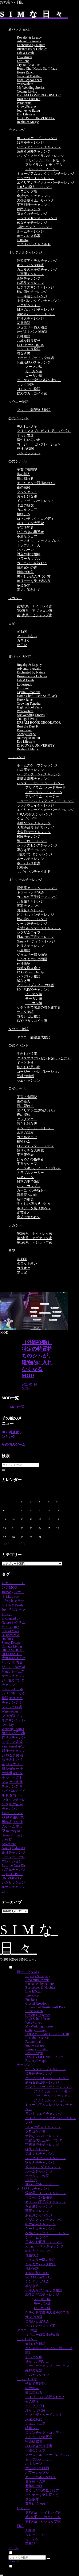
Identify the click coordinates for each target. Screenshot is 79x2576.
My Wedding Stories (39, 2026)
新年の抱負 (33, 2486)
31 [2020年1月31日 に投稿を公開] (40, 1537)
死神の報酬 (33, 2370)
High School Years (38, 2018)
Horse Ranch (34, 2011)
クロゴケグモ (35, 2131)
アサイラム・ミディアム (52, 2096)
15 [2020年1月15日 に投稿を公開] (22, 1519)
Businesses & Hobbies (40, 1987)
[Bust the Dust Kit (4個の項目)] (13, 1865)
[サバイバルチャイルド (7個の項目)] (13, 1791)
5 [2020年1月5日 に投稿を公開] (57, 1501)
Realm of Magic (36, 2060)
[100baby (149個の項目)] (7, 1592)
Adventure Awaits (37, 1980)
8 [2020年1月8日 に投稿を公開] (21, 1510)
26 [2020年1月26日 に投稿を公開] (57, 1528)
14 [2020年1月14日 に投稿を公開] (13, 1519)
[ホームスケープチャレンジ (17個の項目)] (13, 1676)
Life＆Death (33, 1991)
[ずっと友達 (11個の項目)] (14, 1742)
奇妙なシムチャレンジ (42, 2136)
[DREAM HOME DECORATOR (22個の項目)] (13, 1652)
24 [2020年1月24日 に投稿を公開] (40, 1528)
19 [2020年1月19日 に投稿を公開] (57, 1519)
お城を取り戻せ (37, 2273)
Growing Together (37, 2015)
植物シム (32, 2428)
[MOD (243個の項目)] (13, 1587)
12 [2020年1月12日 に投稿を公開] (57, 1510)
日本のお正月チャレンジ (43, 2242)
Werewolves (33, 2022)
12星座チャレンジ (38, 2073)
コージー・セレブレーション (47, 2366)
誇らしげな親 (35, 2410)
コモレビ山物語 (37, 2321)
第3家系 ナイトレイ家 (43, 2512)
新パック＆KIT (28, 1972)
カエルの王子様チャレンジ (45, 2202)
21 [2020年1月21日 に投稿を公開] (13, 1528)
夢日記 (30, 2544)
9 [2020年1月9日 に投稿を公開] (30, 1510)
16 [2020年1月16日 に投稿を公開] (31, 1519)
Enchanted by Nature (39, 1984)
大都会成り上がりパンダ (43, 2140)
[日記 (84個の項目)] (9, 1596)
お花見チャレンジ (38, 2215)
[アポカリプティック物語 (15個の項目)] (13, 1693)
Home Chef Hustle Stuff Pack (45, 2007)
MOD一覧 (17, 1407)
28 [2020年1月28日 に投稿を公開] (13, 1537)
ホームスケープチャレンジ (45, 2069)
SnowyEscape (34, 2045)
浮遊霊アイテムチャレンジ (45, 2193)
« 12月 (6, 1543)
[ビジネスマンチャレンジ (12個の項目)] (13, 1720)
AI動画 (30, 2530)
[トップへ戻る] (1, 2575)
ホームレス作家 (37, 2176)
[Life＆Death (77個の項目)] (14, 1605)
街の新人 (32, 2388)
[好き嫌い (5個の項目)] (12, 1817)
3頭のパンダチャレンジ (43, 2167)
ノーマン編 (42, 2299)
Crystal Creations (37, 2003)
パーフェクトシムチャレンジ (47, 2078)
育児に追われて (37, 2503)
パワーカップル (37, 2472)
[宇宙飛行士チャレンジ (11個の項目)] (13, 1751)
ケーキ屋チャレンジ (40, 2228)
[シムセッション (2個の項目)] (13, 1882)
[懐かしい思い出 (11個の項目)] (13, 1733)
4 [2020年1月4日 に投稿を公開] (48, 1501)
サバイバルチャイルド (42, 2184)
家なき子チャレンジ (40, 2162)
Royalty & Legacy (37, 1976)
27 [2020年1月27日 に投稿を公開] (4, 1537)
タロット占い (35, 2535)
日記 (20, 2526)
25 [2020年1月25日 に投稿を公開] (49, 1528)
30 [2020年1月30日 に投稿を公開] (31, 1537)
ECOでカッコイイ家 (40, 2326)
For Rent (31, 1999)
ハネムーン (33, 2463)
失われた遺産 (35, 2343)
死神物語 (32, 2268)
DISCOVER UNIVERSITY (44, 2057)
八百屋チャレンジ (38, 2206)
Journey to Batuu (36, 2049)
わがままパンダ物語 (40, 2264)
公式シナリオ (27, 2379)
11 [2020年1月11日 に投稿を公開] (49, 1510)
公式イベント (27, 2339)
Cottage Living (35, 2030)
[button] (3, 1470)
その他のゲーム (13, 1444)
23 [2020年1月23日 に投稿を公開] (31, 1528)
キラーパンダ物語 (38, 2197)
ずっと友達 (33, 2357)
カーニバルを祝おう (40, 2477)
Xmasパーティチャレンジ (44, 2246)
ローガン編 (42, 2308)
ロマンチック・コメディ (43, 2432)
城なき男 (32, 2286)
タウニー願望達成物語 (42, 2334)
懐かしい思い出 (37, 2361)
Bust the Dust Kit (37, 2038)
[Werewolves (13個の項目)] (10, 1711)
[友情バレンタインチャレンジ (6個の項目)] (13, 1799)
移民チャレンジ (37, 2149)
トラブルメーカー (38, 2459)
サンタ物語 (33, 2317)
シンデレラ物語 (37, 2281)
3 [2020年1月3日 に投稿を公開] (39, 1501)
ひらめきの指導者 (38, 2446)
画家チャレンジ (37, 2211)
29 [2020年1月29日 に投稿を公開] (22, 1537)
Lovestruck (32, 1996)
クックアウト (35, 2406)
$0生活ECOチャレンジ (42, 2294)
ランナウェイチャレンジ (43, 2113)
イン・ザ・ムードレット (43, 2415)
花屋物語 (32, 2255)
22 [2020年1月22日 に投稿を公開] (22, 1528)
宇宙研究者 (33, 2441)
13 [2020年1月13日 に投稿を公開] (4, 1519)
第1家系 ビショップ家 (43, 2521)
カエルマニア (35, 2423)
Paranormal (33, 2041)
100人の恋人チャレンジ (43, 2127)
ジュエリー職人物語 (40, 2259)
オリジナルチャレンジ (34, 2188)
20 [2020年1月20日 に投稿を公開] (4, 1528)
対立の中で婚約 (37, 2468)
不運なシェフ (35, 2450)
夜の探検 (32, 2401)
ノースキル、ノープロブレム (47, 2455)
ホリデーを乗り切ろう (42, 2495)
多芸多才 (32, 2499)
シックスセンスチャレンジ (45, 2158)
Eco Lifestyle (34, 2053)
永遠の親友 (33, 2419)
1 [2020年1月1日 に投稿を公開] (21, 1501)
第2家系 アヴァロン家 (43, 2517)
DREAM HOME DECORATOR (47, 2034)
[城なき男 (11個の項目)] (12, 1755)
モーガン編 (42, 2303)
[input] (20, 1465)
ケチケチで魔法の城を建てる (47, 2312)
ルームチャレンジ (38, 2171)
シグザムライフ (37, 2237)
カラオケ (32, 2539)
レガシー (23, 2508)
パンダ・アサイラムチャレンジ (48, 2087)
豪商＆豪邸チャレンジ (42, 2082)
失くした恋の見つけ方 (42, 2490)
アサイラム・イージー (50, 2100)
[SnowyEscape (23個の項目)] (11, 1642)
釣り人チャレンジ (38, 2251)
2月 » (22, 1543)
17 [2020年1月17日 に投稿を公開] (40, 1519)
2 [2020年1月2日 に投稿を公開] (30, 1501)
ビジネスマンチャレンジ (43, 2219)
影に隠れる (33, 2392)
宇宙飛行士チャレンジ (42, 2144)
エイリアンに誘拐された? (44, 2397)
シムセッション (37, 2374)
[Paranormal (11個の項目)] (9, 1746)
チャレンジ (25, 2064)
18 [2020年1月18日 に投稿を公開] (49, 1519)
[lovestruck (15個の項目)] (9, 1689)
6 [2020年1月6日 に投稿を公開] (4, 1510)
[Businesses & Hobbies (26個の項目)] (11, 1637)
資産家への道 (35, 2481)
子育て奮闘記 (35, 2383)
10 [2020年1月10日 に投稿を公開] (40, 1510)
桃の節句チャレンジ (40, 2224)
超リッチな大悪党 (38, 2437)
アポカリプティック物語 (43, 2290)
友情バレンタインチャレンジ (47, 2233)
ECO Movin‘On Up (38, 2277)
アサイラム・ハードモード (54, 2091)
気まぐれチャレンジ (40, 2153)
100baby (31, 2180)
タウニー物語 (27, 2330)
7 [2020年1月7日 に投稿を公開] (12, 1510)
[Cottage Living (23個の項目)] (12, 1646)
